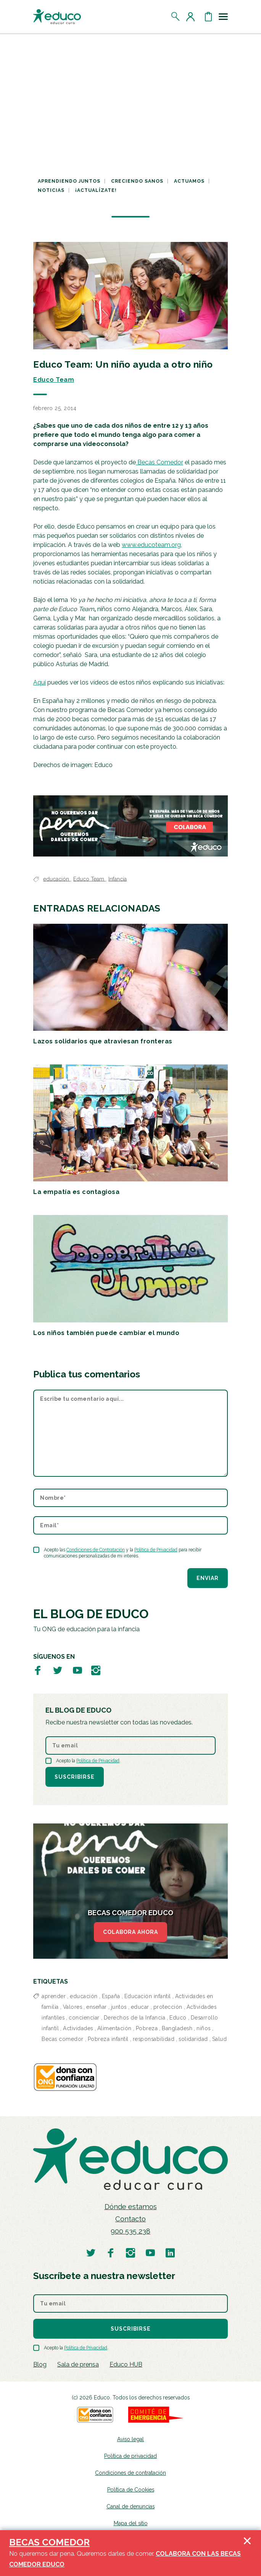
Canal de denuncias (130, 2506)
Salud (219, 2039)
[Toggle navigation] (223, 16)
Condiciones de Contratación (95, 1549)
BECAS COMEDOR (49, 2542)
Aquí (39, 682)
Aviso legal (130, 2439)
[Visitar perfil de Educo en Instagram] (95, 1670)
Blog (40, 2364)
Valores (72, 2007)
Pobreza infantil (108, 2039)
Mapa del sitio (131, 2523)
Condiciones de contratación (130, 2473)
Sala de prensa (78, 2364)
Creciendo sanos (137, 181)
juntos (119, 2007)
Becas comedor (63, 2039)
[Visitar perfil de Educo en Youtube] (77, 1670)
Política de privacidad (130, 2456)
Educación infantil (147, 1996)
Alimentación (114, 2028)
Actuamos (189, 181)
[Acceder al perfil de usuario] (192, 16)
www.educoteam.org (151, 544)
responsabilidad (154, 2039)
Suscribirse (75, 1777)
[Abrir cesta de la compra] (208, 16)
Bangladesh (177, 2028)
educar (140, 2007)
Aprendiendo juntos (69, 181)
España (111, 1996)
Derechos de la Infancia (135, 2018)
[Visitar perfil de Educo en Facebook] (37, 1670)
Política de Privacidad (155, 1549)
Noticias (51, 190)
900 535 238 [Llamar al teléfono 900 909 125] (130, 2231)
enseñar (96, 2007)
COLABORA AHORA (130, 1932)
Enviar (208, 1578)
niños (204, 2028)
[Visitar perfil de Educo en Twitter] (57, 1670)
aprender (54, 1996)
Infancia (117, 879)
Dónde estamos (131, 2207)
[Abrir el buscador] (175, 16)
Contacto (130, 2219)
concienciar (84, 2018)
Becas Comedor (159, 462)
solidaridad (193, 2039)
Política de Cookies (130, 2490)
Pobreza (147, 2028)
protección (167, 2007)
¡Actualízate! (96, 190)
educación (57, 879)
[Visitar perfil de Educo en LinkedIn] (170, 2252)
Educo (178, 2018)
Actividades (78, 2028)
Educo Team (53, 379)
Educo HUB (126, 2364)
